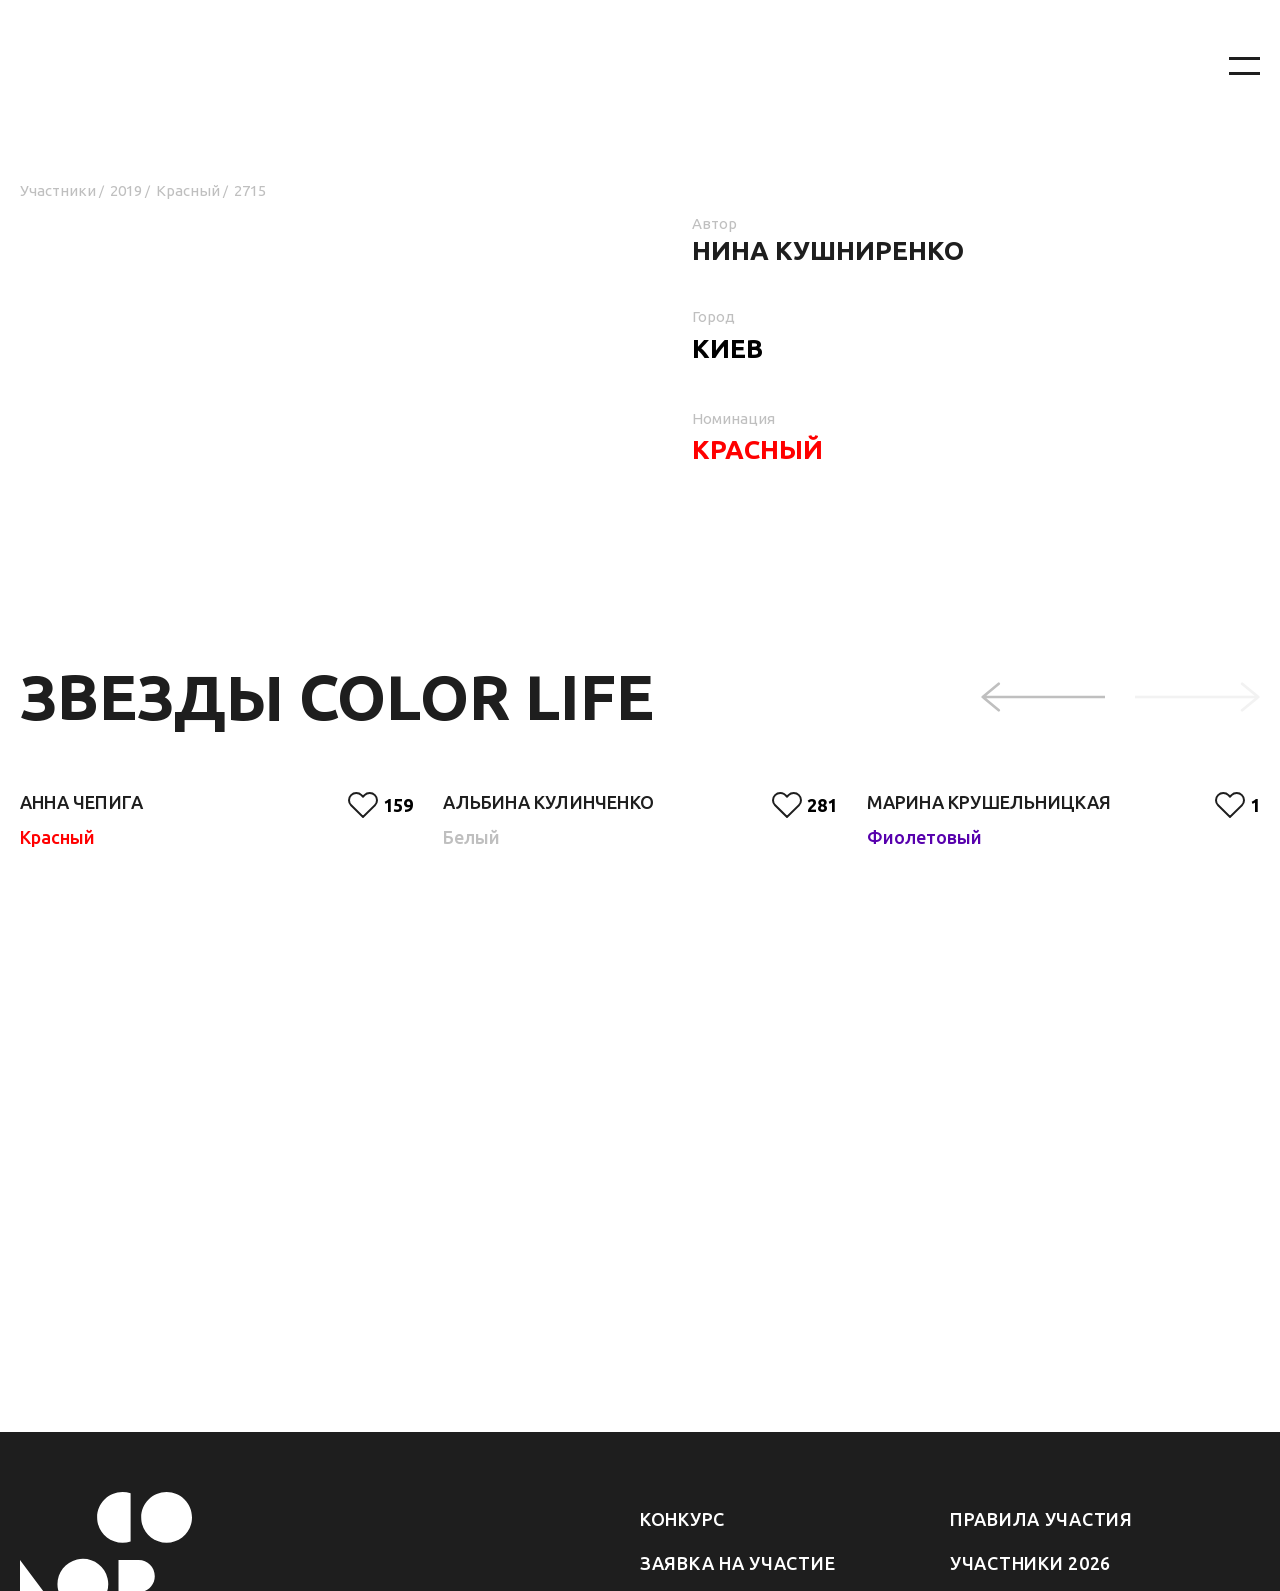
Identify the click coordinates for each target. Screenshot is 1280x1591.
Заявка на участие (737, 1563)
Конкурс (682, 1519)
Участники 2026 (1030, 1563)
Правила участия (1041, 1519)
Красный (188, 190)
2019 (126, 190)
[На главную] (600, 66)
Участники (58, 190)
